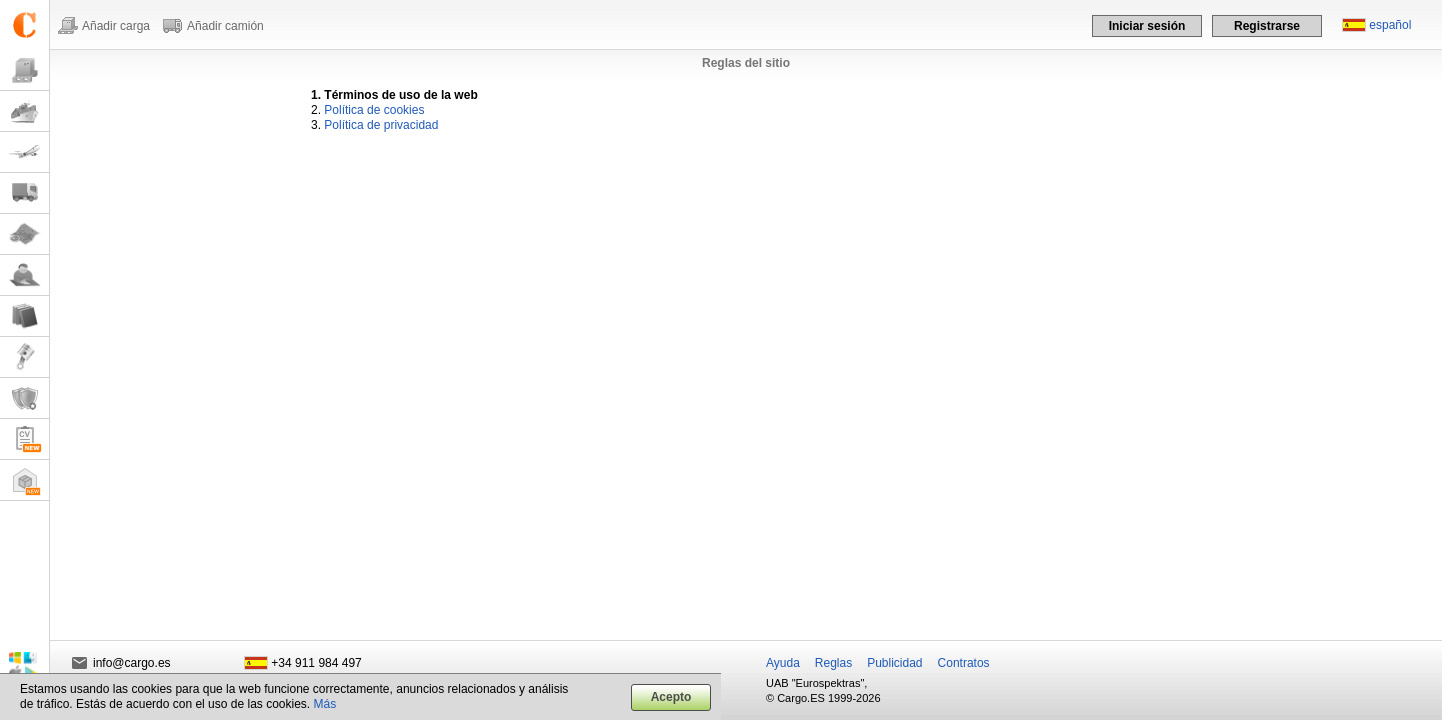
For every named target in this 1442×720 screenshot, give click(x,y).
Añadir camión (225, 26)
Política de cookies (374, 110)
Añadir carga (116, 26)
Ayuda (783, 663)
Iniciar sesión (1147, 26)
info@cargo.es (132, 663)
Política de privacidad (381, 125)
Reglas (833, 663)
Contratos (964, 663)
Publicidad (894, 663)
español (1390, 25)
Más (325, 704)
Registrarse (1267, 26)
